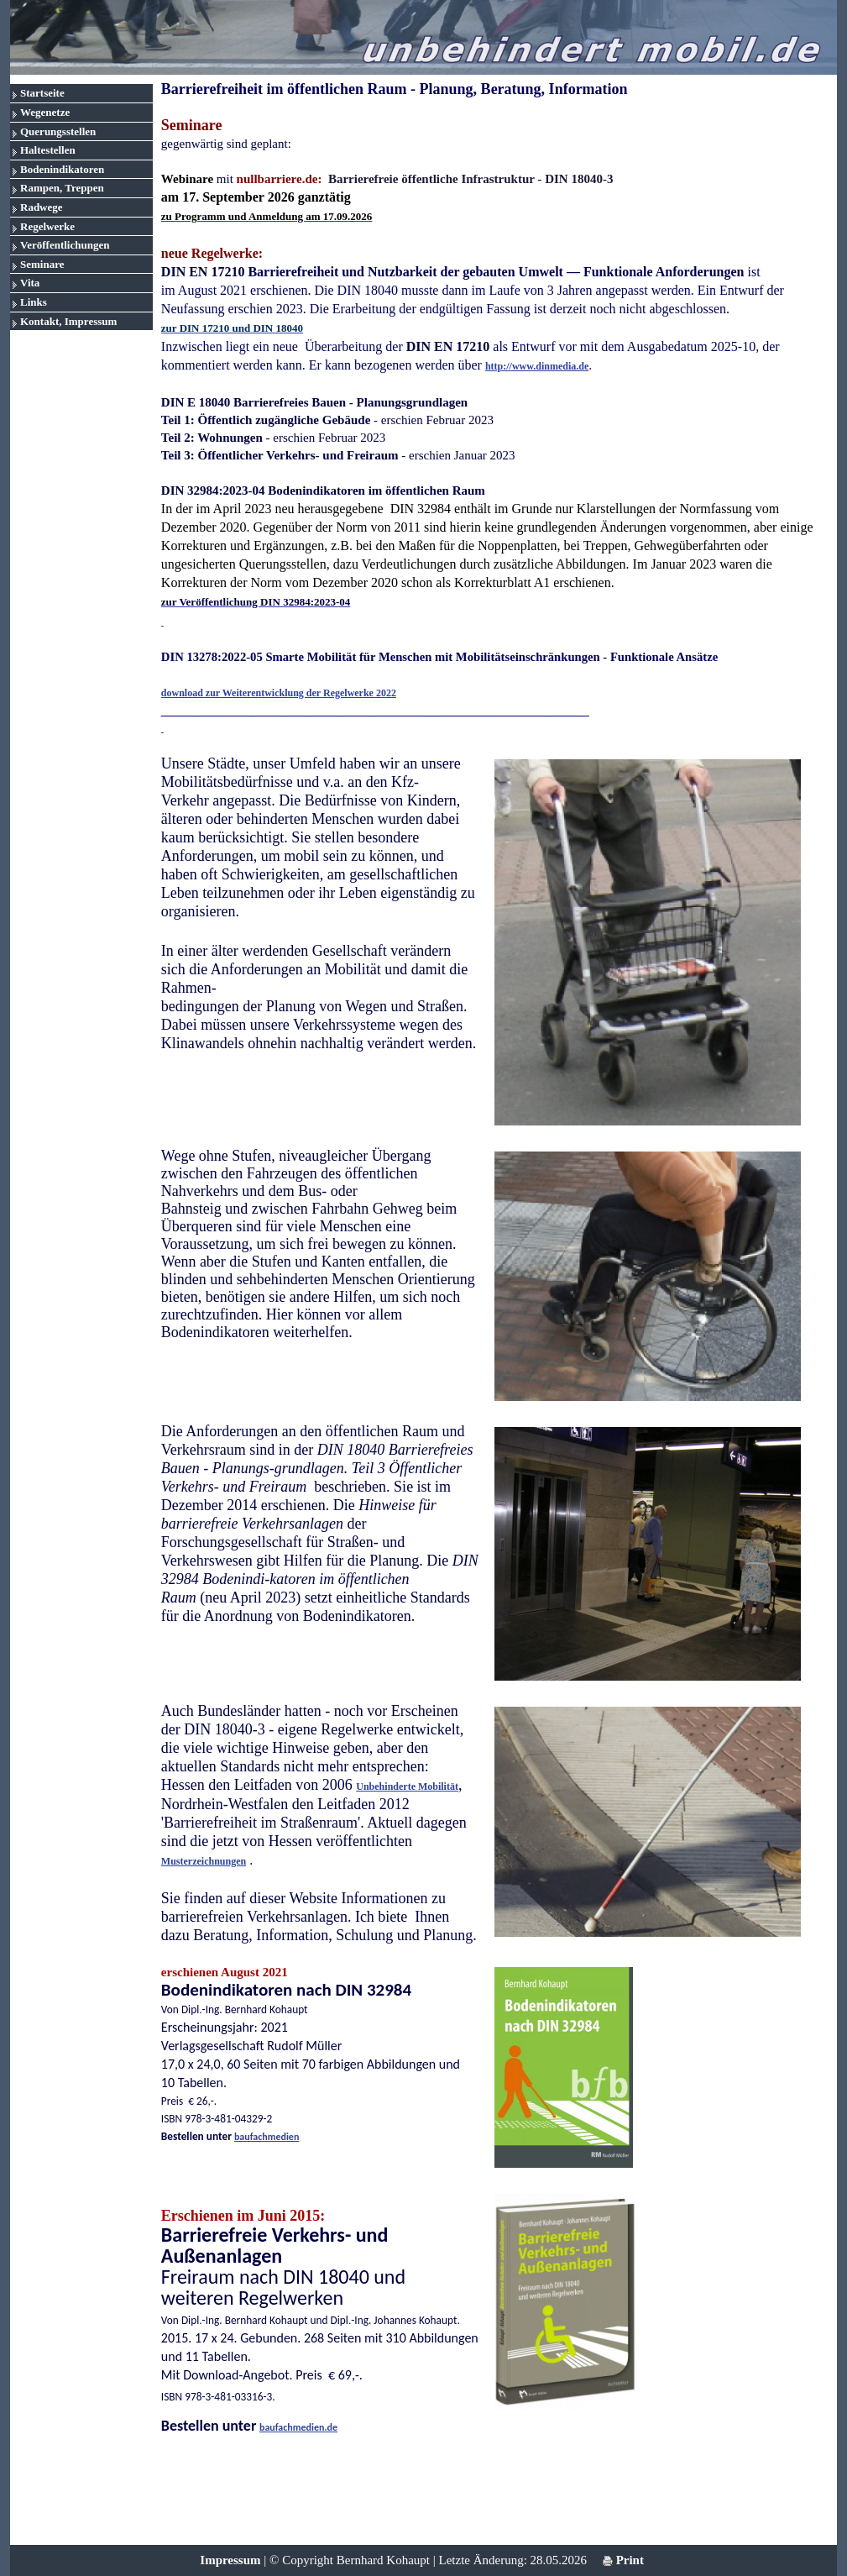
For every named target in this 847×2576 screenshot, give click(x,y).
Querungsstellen (58, 131)
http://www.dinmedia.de (536, 366)
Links (33, 302)
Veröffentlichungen (64, 245)
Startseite (42, 93)
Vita (29, 282)
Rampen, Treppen (62, 187)
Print (623, 2560)
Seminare (42, 264)
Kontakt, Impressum (68, 321)
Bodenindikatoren (62, 169)
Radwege (41, 207)
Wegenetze (45, 112)
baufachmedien (266, 2137)
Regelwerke (47, 226)
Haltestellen (48, 150)
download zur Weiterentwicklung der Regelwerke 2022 (278, 693)
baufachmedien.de (298, 2427)
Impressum (230, 2560)
